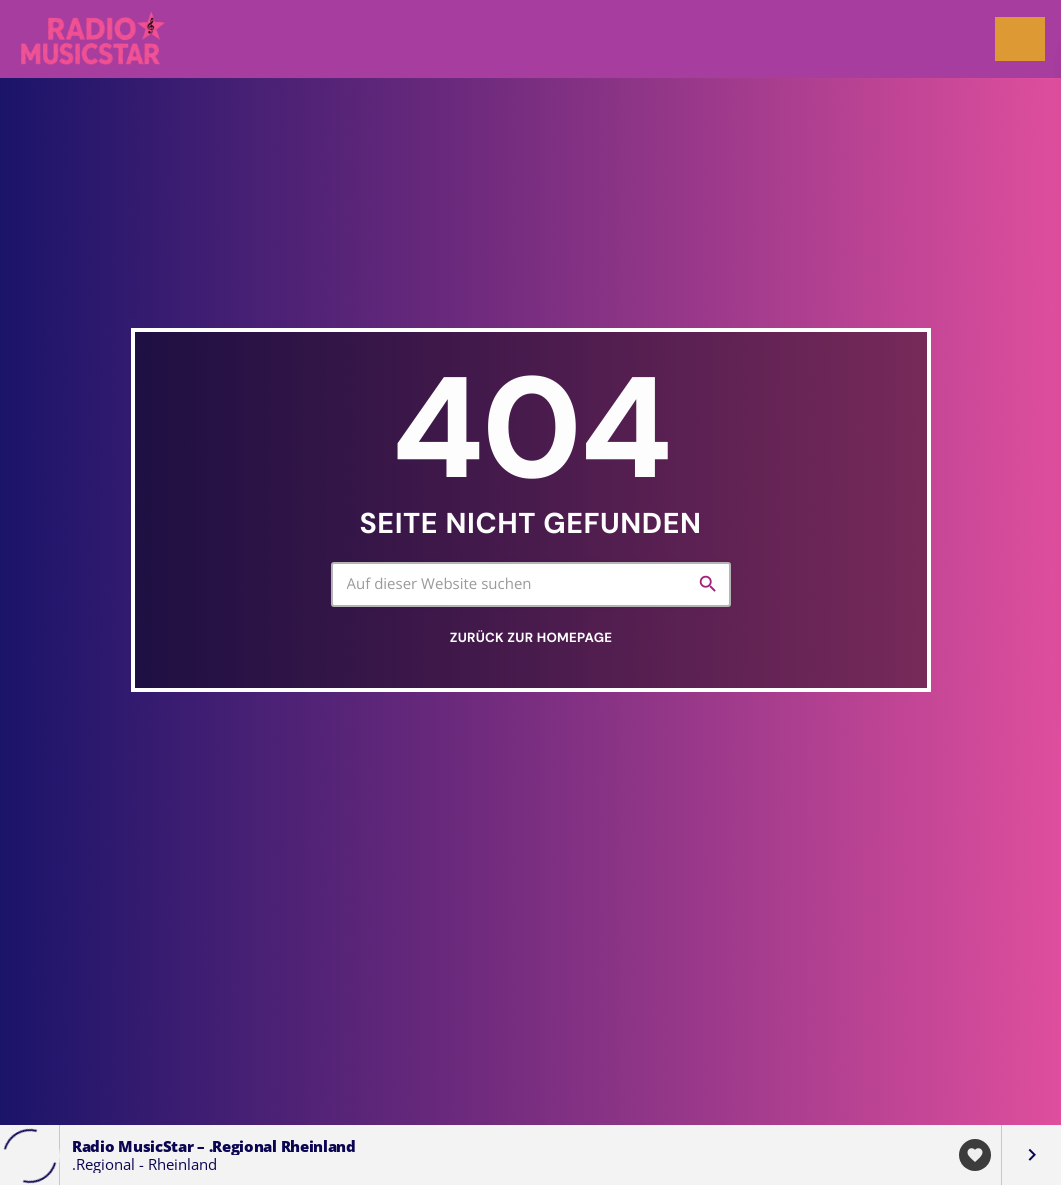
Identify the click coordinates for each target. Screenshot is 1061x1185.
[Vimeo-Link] (94, 39)
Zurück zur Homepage (531, 638)
